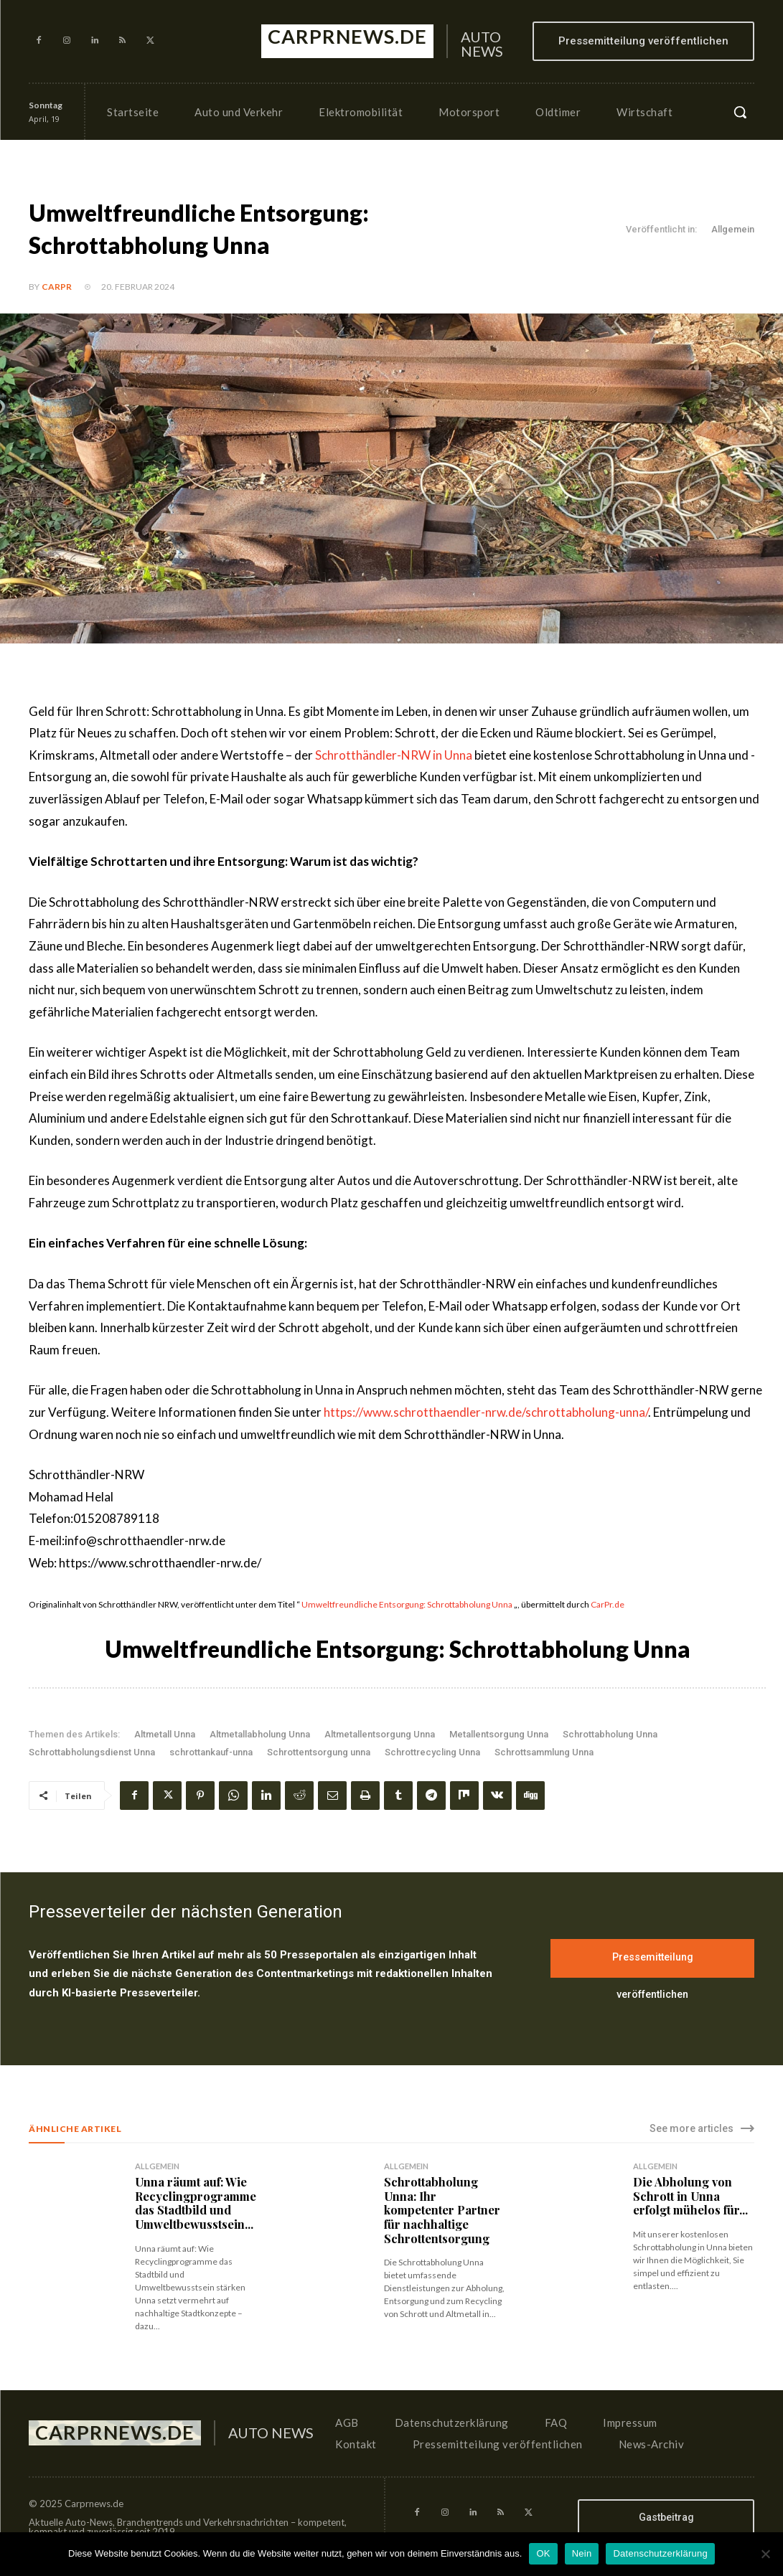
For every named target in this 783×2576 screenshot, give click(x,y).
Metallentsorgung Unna (498, 1734)
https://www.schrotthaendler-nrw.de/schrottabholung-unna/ (486, 1412)
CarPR (57, 286)
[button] (740, 112)
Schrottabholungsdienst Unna (92, 1752)
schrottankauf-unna (211, 1752)
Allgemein (732, 229)
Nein (582, 2553)
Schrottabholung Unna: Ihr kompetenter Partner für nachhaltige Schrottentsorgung (442, 2209)
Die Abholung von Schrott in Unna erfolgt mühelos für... (689, 2195)
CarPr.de (607, 1604)
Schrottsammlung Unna (544, 1752)
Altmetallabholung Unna (260, 1734)
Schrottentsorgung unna (318, 1752)
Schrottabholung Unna (610, 1734)
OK (543, 2553)
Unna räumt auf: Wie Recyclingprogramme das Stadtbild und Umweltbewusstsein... (195, 2202)
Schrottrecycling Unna (432, 1752)
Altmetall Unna (164, 1734)
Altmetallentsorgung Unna (379, 1734)
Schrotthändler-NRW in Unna (393, 755)
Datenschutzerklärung (660, 2553)
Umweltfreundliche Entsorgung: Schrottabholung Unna (406, 1604)
